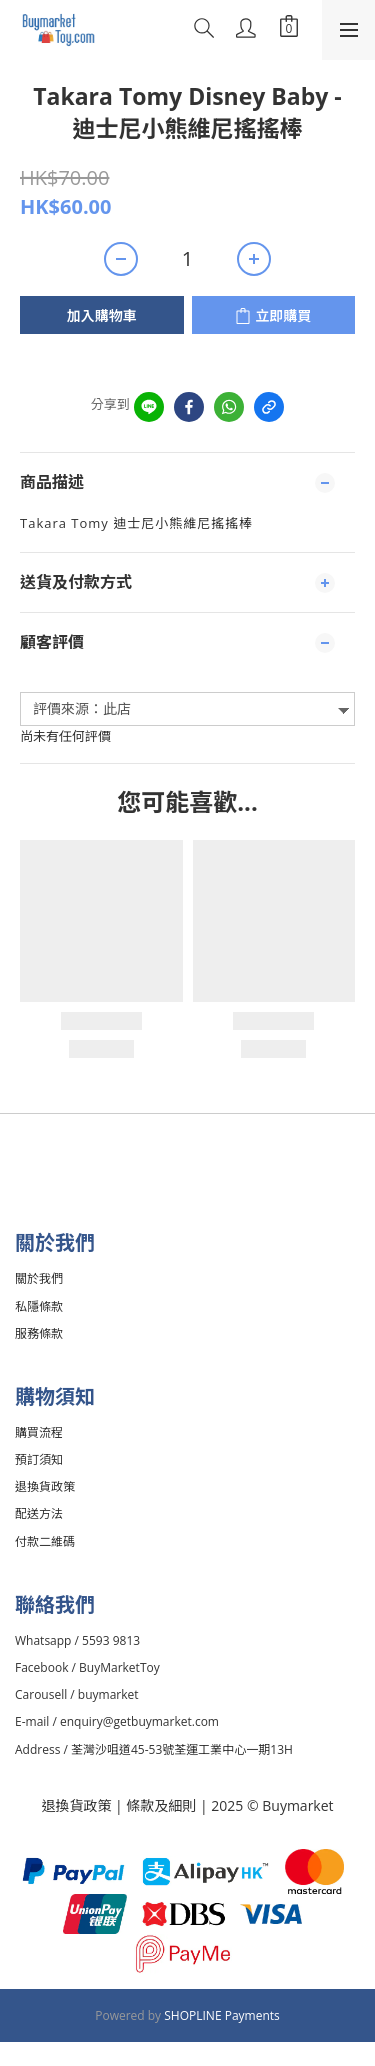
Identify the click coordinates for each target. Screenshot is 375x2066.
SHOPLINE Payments (222, 2015)
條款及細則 (163, 1805)
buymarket (108, 1694)
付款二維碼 (45, 1541)
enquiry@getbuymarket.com (139, 1721)
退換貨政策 (76, 1805)
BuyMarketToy (119, 1667)
